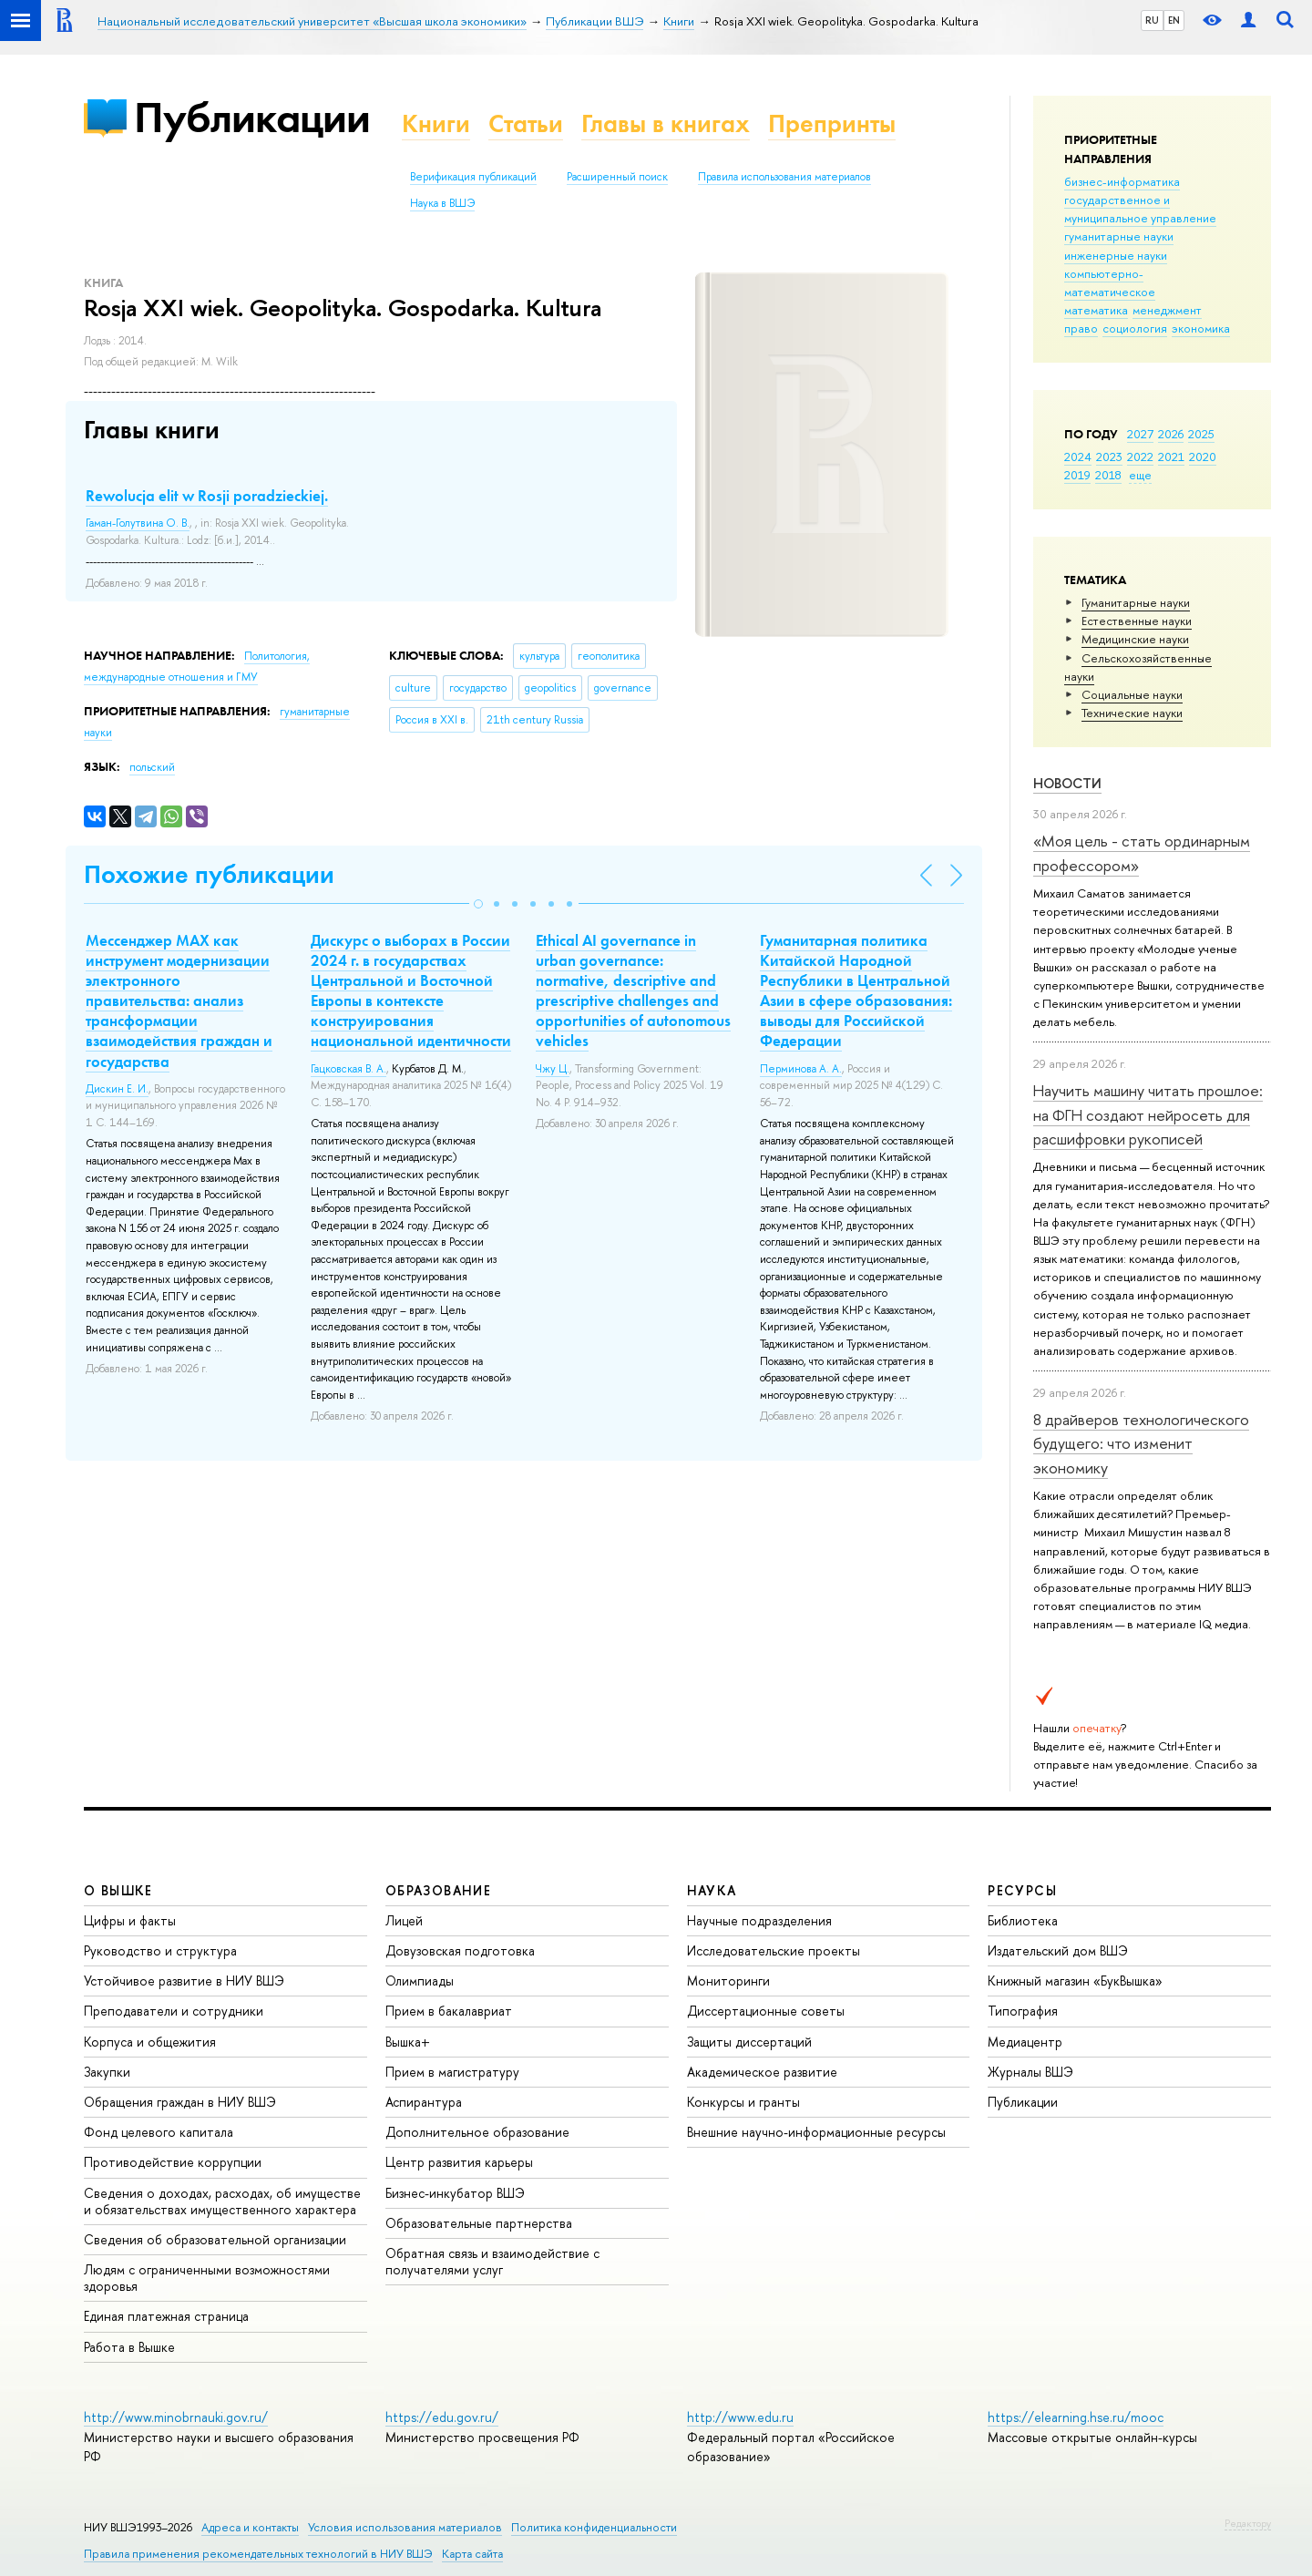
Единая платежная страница (166, 2316)
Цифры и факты (130, 1920)
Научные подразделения (759, 1920)
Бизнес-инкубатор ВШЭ (455, 2192)
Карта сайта (472, 2553)
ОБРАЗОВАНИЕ (438, 1890)
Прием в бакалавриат (448, 2010)
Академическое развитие (762, 2071)
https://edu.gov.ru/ (441, 2417)
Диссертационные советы (766, 2010)
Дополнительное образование (477, 2131)
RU (1152, 20)
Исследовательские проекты (773, 1950)
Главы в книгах (665, 123)
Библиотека (1023, 1920)
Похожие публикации (209, 874)
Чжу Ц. (552, 1069)
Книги (436, 123)
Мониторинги (728, 1980)
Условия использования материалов (405, 2527)
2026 (1171, 434)
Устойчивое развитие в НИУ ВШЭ (184, 1980)
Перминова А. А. (801, 1069)
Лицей (404, 1920)
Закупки (107, 2071)
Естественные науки (1136, 620)
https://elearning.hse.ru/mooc (1075, 2417)
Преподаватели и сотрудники (173, 2010)
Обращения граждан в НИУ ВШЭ (180, 2101)
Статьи (525, 123)
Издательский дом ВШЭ (1058, 1950)
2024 (1078, 456)
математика (1096, 310)
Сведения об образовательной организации (215, 2239)
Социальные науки (1132, 694)
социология (1134, 328)
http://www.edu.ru (740, 2417)
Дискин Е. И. (117, 1089)
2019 (1077, 475)
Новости (1067, 783)
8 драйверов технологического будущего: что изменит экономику (1141, 1443)
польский (152, 767)
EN (1174, 20)
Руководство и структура (160, 1950)
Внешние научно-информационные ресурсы (816, 2131)
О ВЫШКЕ (118, 1890)
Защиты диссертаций (749, 2041)
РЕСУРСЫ (1022, 1890)
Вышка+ (407, 2041)
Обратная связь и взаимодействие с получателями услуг (492, 2261)
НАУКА (712, 1890)
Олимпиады (419, 1980)
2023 (1109, 456)
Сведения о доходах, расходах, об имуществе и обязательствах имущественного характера (222, 2201)
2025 (1201, 434)
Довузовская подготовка (460, 1950)
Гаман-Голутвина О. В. (138, 523)
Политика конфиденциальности (594, 2527)
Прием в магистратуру (452, 2071)
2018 (1108, 475)
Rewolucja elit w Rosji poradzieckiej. (207, 496)
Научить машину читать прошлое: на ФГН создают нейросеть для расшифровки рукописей (1148, 1114)
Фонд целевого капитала (158, 2131)
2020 (1202, 456)
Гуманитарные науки (1135, 602)
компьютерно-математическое (1109, 282)
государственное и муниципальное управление (1140, 208)
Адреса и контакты (250, 2527)
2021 (1171, 456)
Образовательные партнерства (478, 2223)
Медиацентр (1025, 2041)
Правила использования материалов (784, 176)
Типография (1023, 2010)
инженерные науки (1115, 255)
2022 (1140, 456)
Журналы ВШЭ (1030, 2071)
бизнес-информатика (1122, 181)
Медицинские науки (1135, 639)
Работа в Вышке (129, 2346)
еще (1140, 475)
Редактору (1248, 2523)
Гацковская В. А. (348, 1069)
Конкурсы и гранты (743, 2101)
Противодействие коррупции (172, 2162)
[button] (478, 904)
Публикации (252, 117)
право (1081, 328)
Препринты (832, 123)
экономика (1201, 328)
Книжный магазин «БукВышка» (1075, 1980)
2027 (1140, 434)
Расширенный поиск (617, 176)
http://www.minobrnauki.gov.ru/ (176, 2417)
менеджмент (1167, 310)
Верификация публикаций (473, 176)
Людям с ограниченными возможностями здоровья (207, 2277)
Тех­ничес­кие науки (1132, 712)
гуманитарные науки (1119, 236)
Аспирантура (423, 2101)
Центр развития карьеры (459, 2162)
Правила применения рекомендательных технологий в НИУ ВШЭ (258, 2553)
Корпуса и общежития (150, 2041)
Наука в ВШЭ (442, 203)
